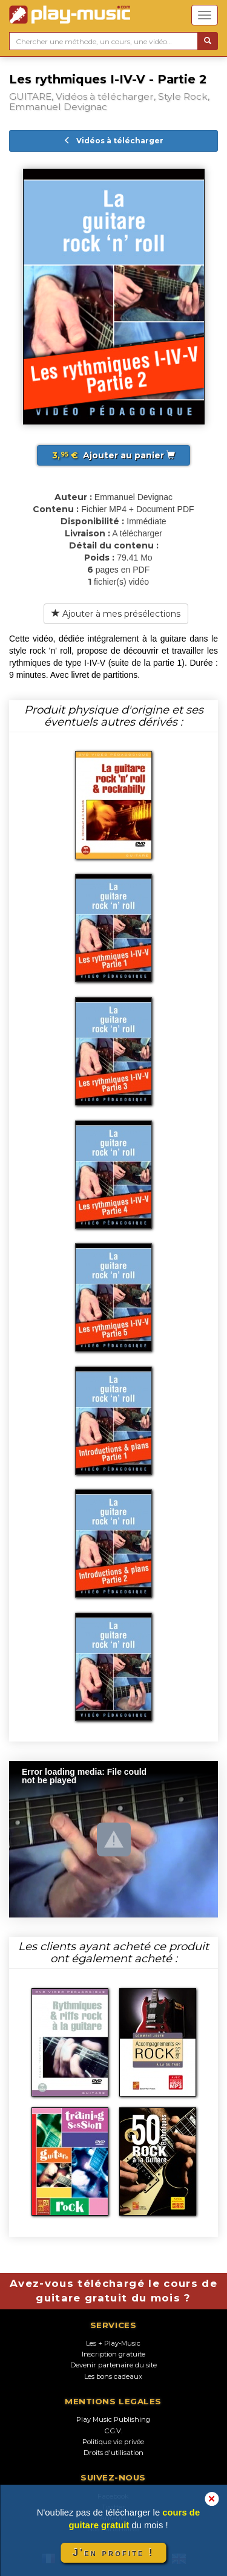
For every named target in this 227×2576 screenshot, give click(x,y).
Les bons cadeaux (113, 2376)
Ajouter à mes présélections (115, 613)
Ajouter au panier (113, 455)
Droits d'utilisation (113, 2452)
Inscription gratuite (113, 2354)
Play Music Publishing (113, 2419)
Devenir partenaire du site (113, 2365)
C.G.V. (113, 2431)
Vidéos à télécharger (113, 140)
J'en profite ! (113, 2553)
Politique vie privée (113, 2442)
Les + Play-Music (113, 2343)
